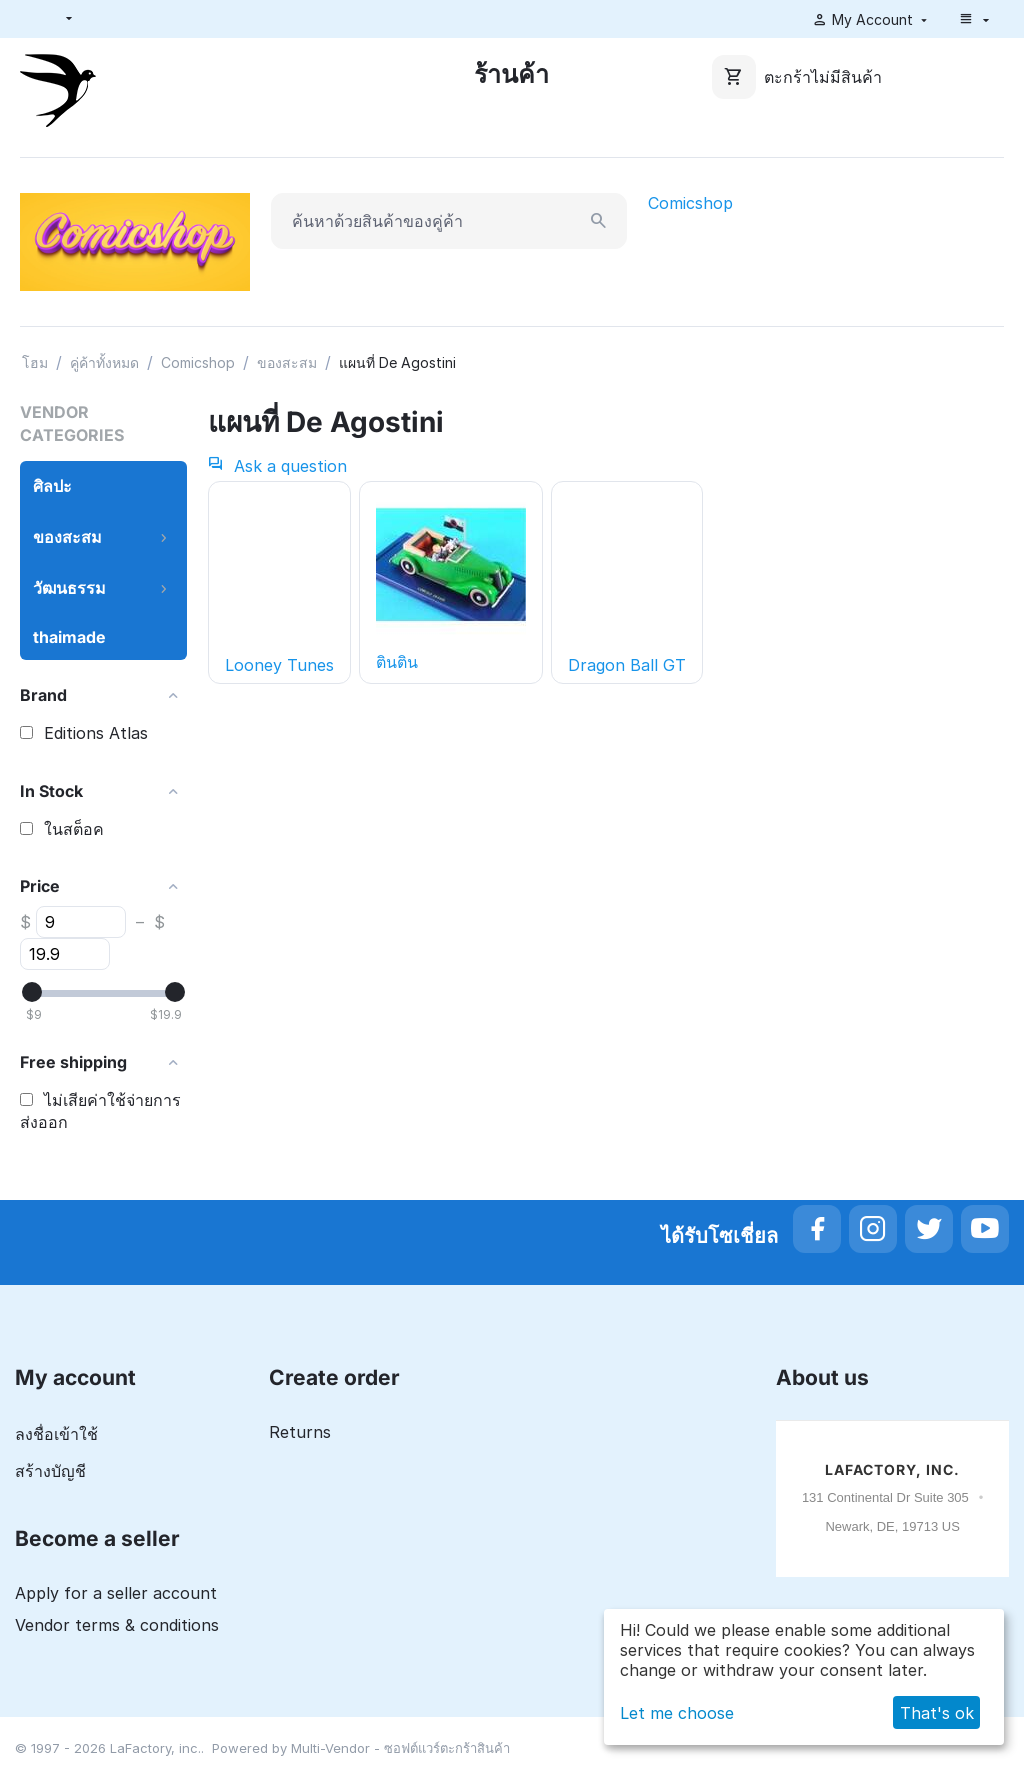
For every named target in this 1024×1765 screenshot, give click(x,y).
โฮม (35, 362)
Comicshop (690, 203)
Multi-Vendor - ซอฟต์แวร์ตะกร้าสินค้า (400, 1748)
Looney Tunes (279, 665)
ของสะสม (287, 362)
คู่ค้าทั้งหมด (104, 362)
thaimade (69, 637)
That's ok (937, 1713)
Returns (300, 1432)
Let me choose (677, 1713)
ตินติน (451, 581)
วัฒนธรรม (69, 588)
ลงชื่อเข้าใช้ (56, 1434)
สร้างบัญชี (50, 1471)
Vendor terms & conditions (117, 1625)
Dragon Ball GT (627, 665)
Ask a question (277, 466)
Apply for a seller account (116, 1593)
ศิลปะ (52, 486)
